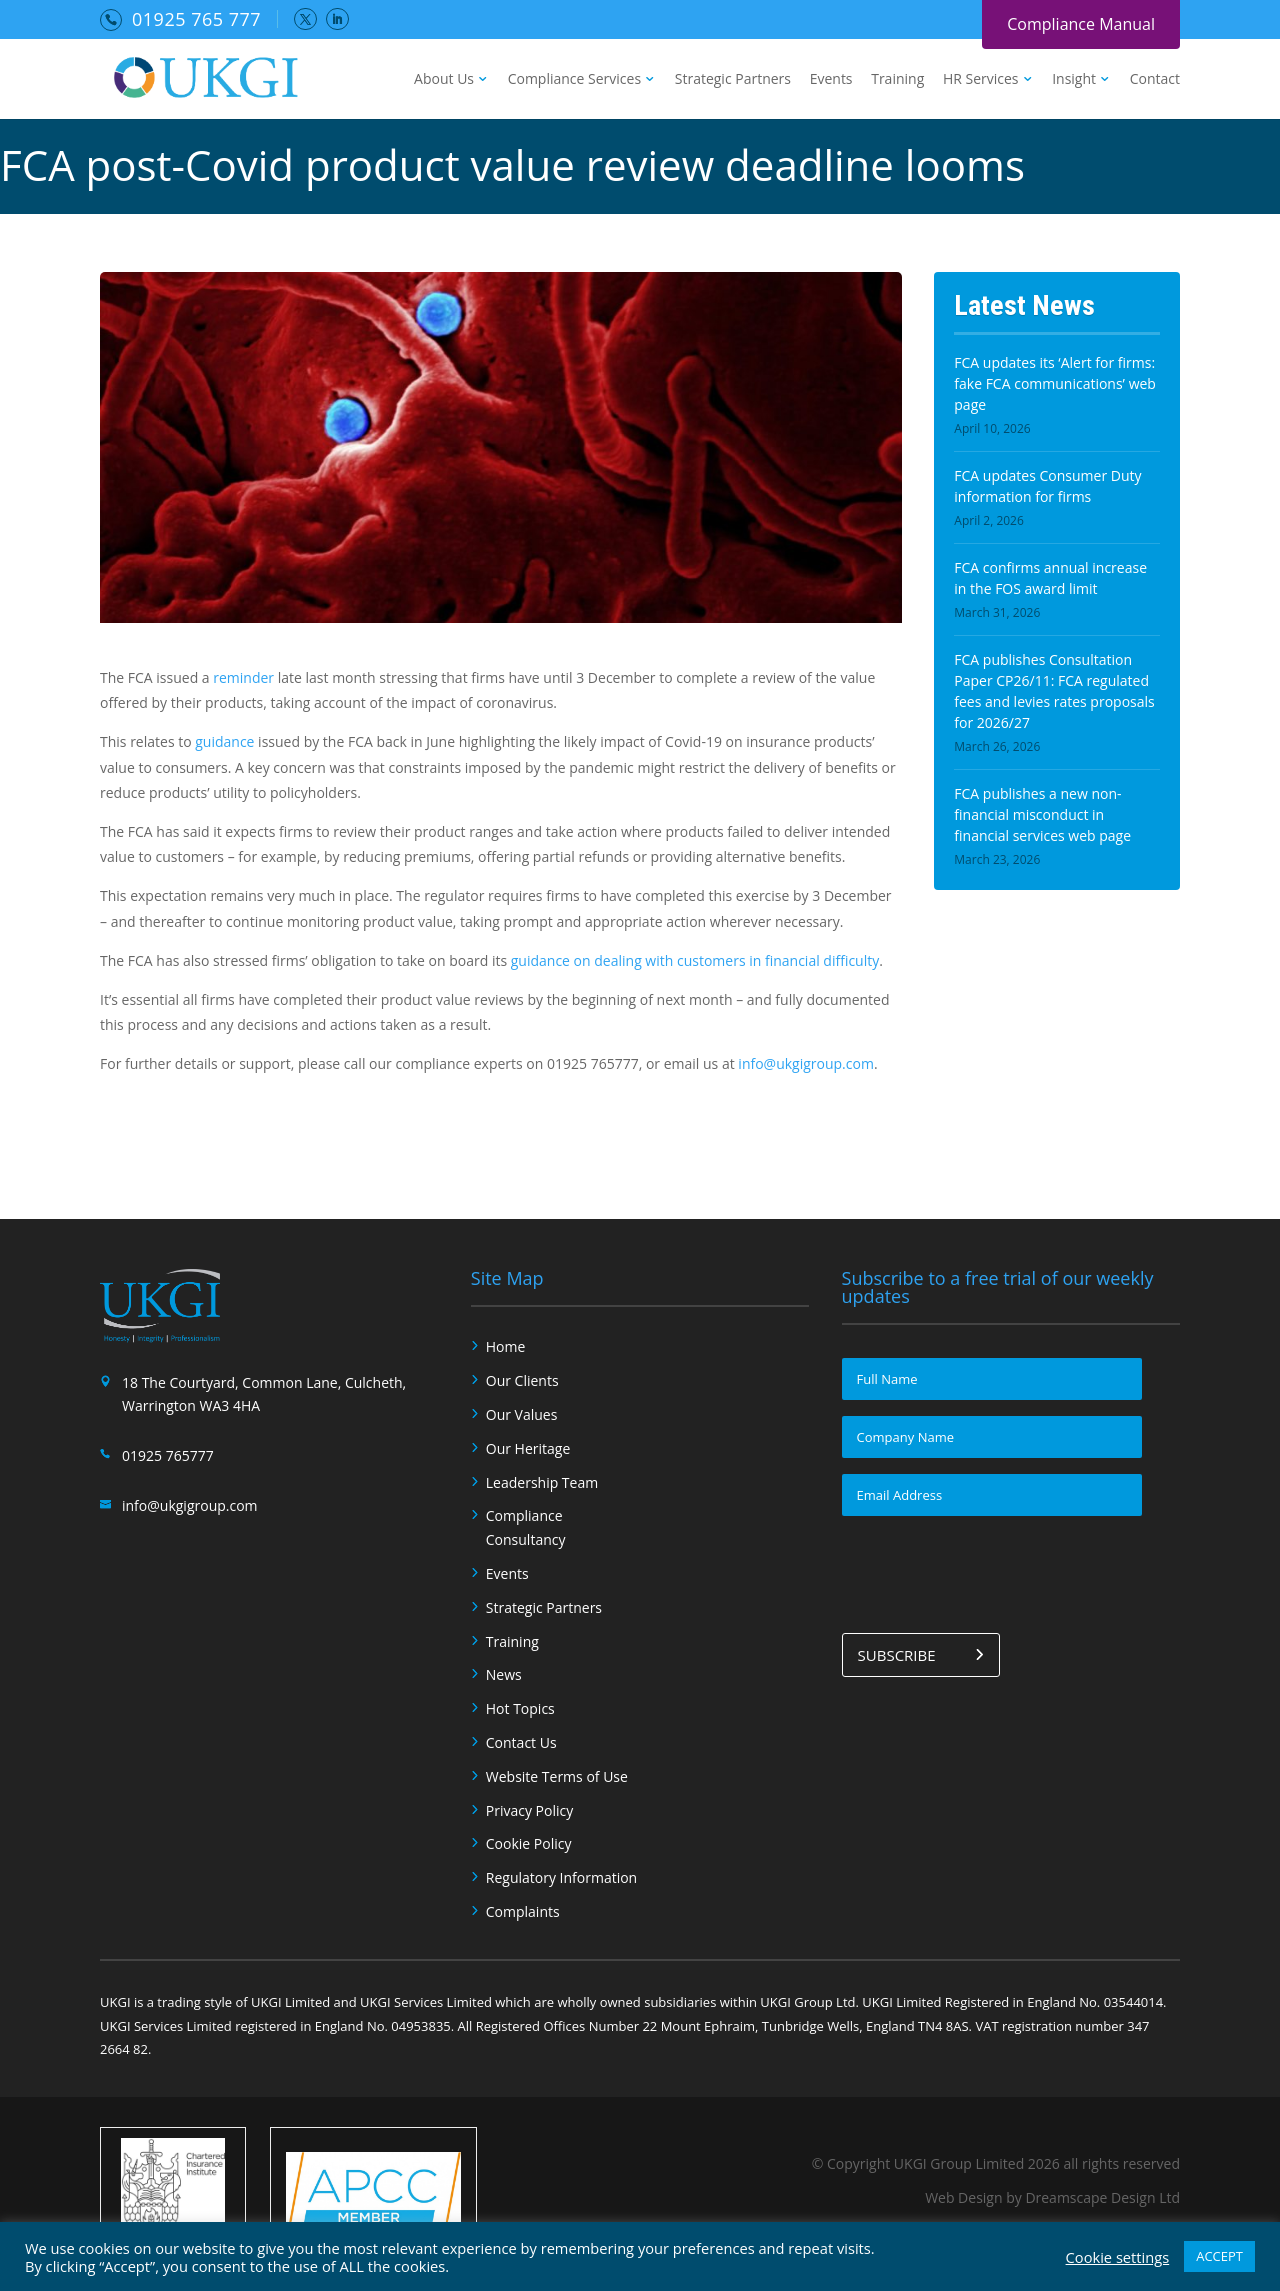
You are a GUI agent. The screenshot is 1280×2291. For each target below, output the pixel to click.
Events (831, 80)
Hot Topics (520, 1708)
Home (506, 1346)
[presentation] (994, 1571)
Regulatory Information (561, 1877)
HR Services (981, 80)
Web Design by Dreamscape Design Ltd (1052, 2197)
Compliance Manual (1081, 24)
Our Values (522, 1414)
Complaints (523, 1911)
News (504, 1674)
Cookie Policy (529, 1843)
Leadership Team (542, 1482)
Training (897, 80)
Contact (1155, 80)
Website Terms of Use (557, 1776)
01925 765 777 (196, 19)
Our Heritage (528, 1448)
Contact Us (521, 1742)
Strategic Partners (733, 80)
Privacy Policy (529, 1810)
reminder (243, 677)
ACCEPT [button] (1219, 2256)
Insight (1074, 80)
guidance (224, 741)
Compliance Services (574, 80)
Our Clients (522, 1380)
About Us (444, 80)
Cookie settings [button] (1118, 2257)
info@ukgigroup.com (806, 1063)
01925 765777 (168, 1455)
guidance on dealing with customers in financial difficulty (695, 960)
